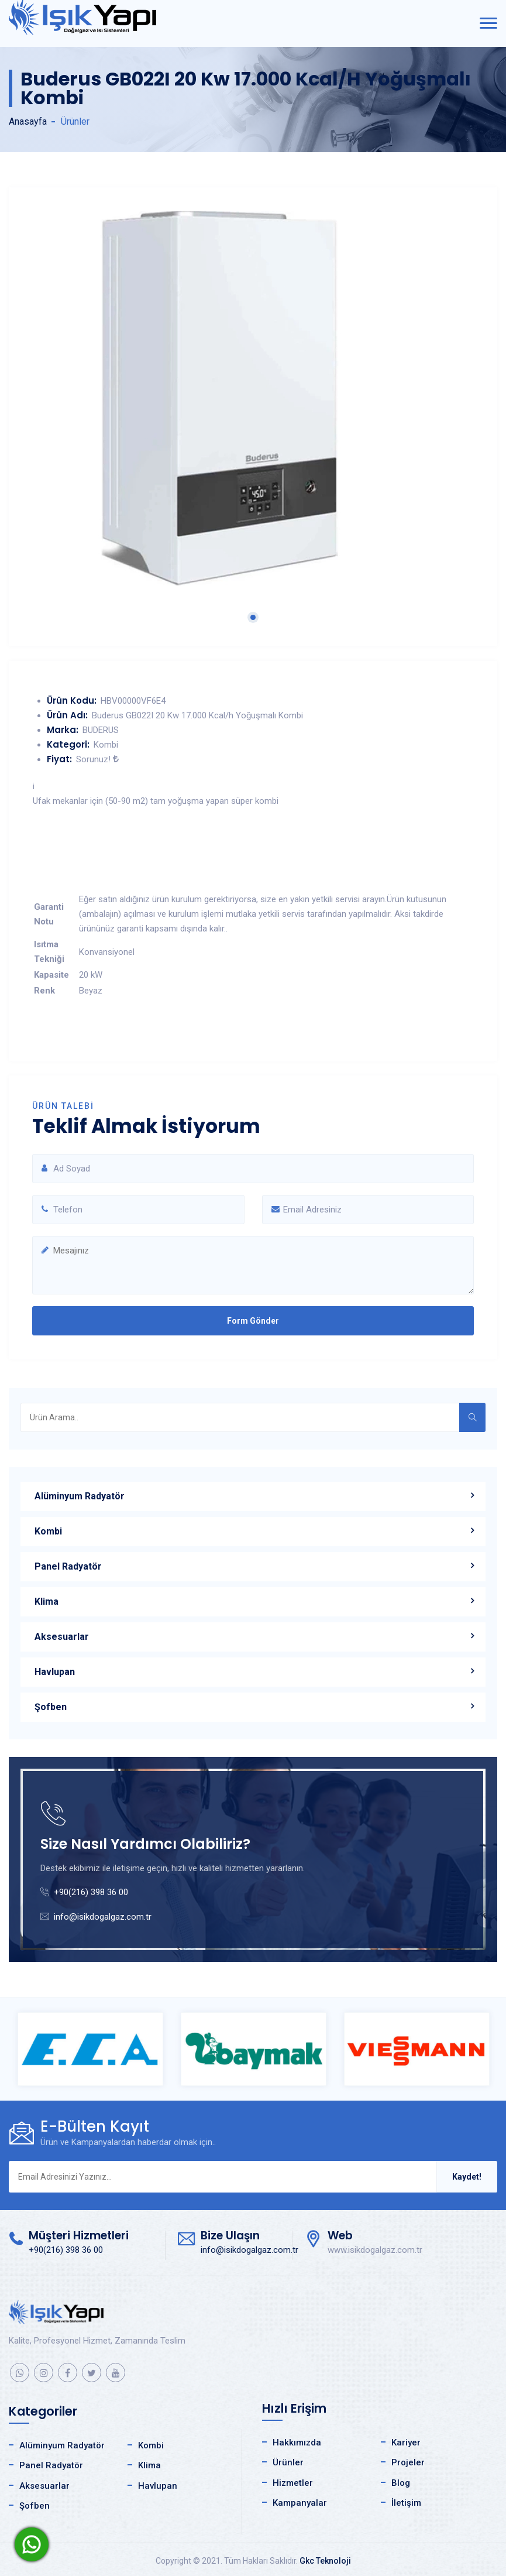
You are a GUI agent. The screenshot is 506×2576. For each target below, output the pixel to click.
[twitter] (91, 2372)
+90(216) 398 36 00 (91, 1892)
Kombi (48, 1531)
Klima (46, 1601)
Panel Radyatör (68, 1566)
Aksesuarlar (62, 1636)
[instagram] (43, 2372)
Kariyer (406, 2442)
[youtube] (115, 2372)
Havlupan (55, 1671)
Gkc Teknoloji (325, 2560)
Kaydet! (466, 2176)
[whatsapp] (19, 2372)
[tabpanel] (253, 398)
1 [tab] (253, 617)
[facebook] (67, 2372)
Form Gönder (253, 1320)
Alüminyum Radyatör (80, 1496)
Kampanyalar (300, 2503)
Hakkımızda (297, 2442)
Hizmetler (293, 2483)
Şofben (51, 1706)
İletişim (406, 2503)
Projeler (408, 2462)
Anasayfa (28, 121)
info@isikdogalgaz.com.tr (103, 1917)
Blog (400, 2483)
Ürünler (288, 2462)
